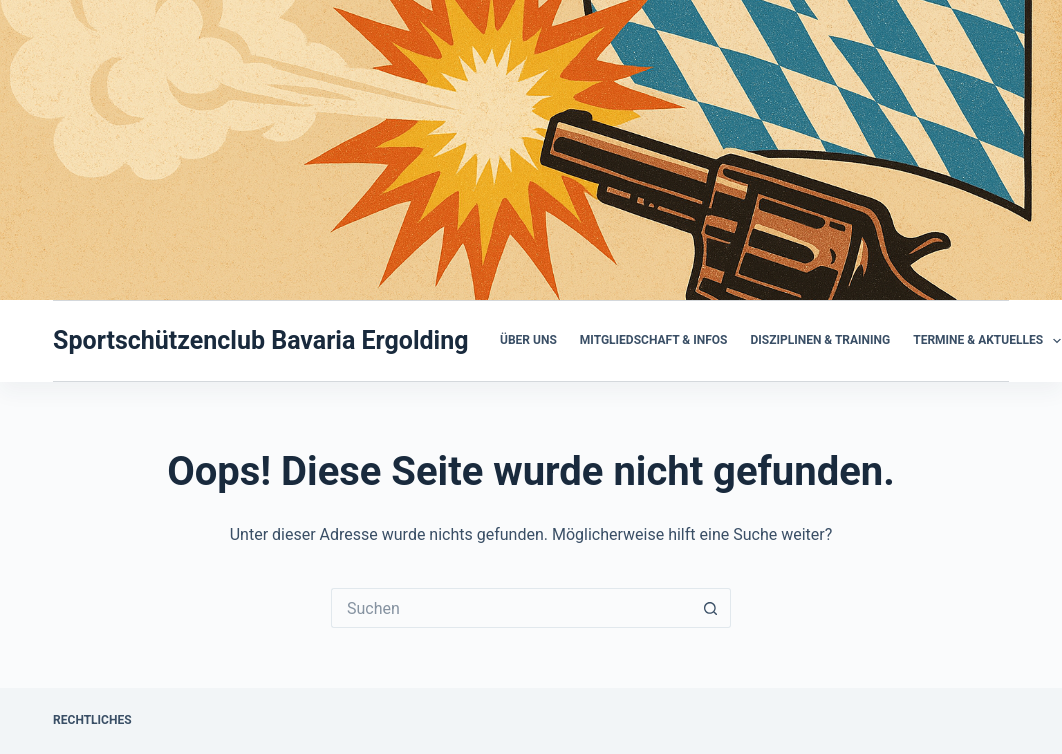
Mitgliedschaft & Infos (654, 340)
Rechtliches (92, 720)
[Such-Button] (711, 608)
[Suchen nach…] (511, 608)
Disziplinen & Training (820, 340)
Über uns (528, 340)
